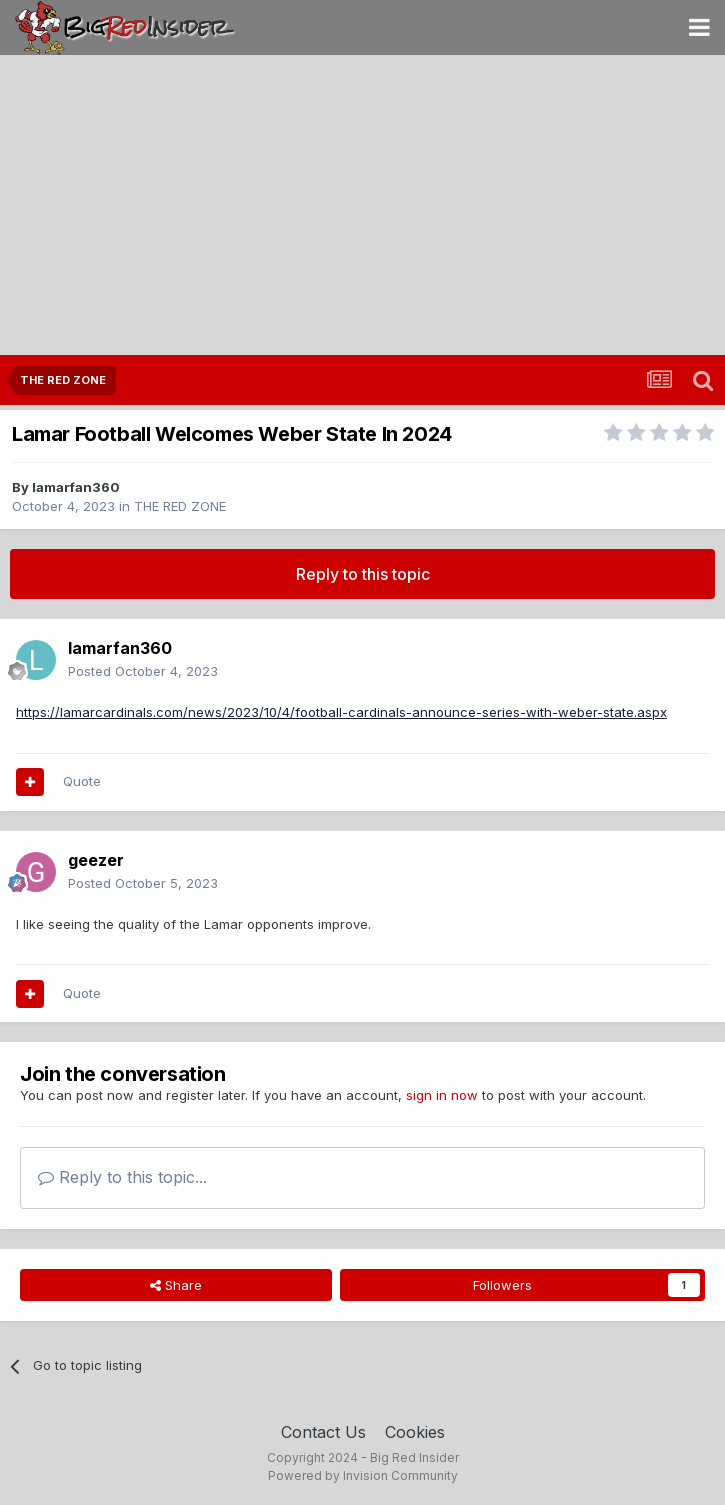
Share (176, 1285)
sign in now (442, 1095)
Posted (143, 671)
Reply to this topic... (122, 1177)
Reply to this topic (363, 574)
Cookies (415, 1432)
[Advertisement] (362, 205)
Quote (82, 781)
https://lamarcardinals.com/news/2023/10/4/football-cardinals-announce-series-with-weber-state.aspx (341, 712)
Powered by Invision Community (363, 1475)
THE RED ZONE (180, 506)
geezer (96, 860)
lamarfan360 (76, 487)
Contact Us (323, 1432)
